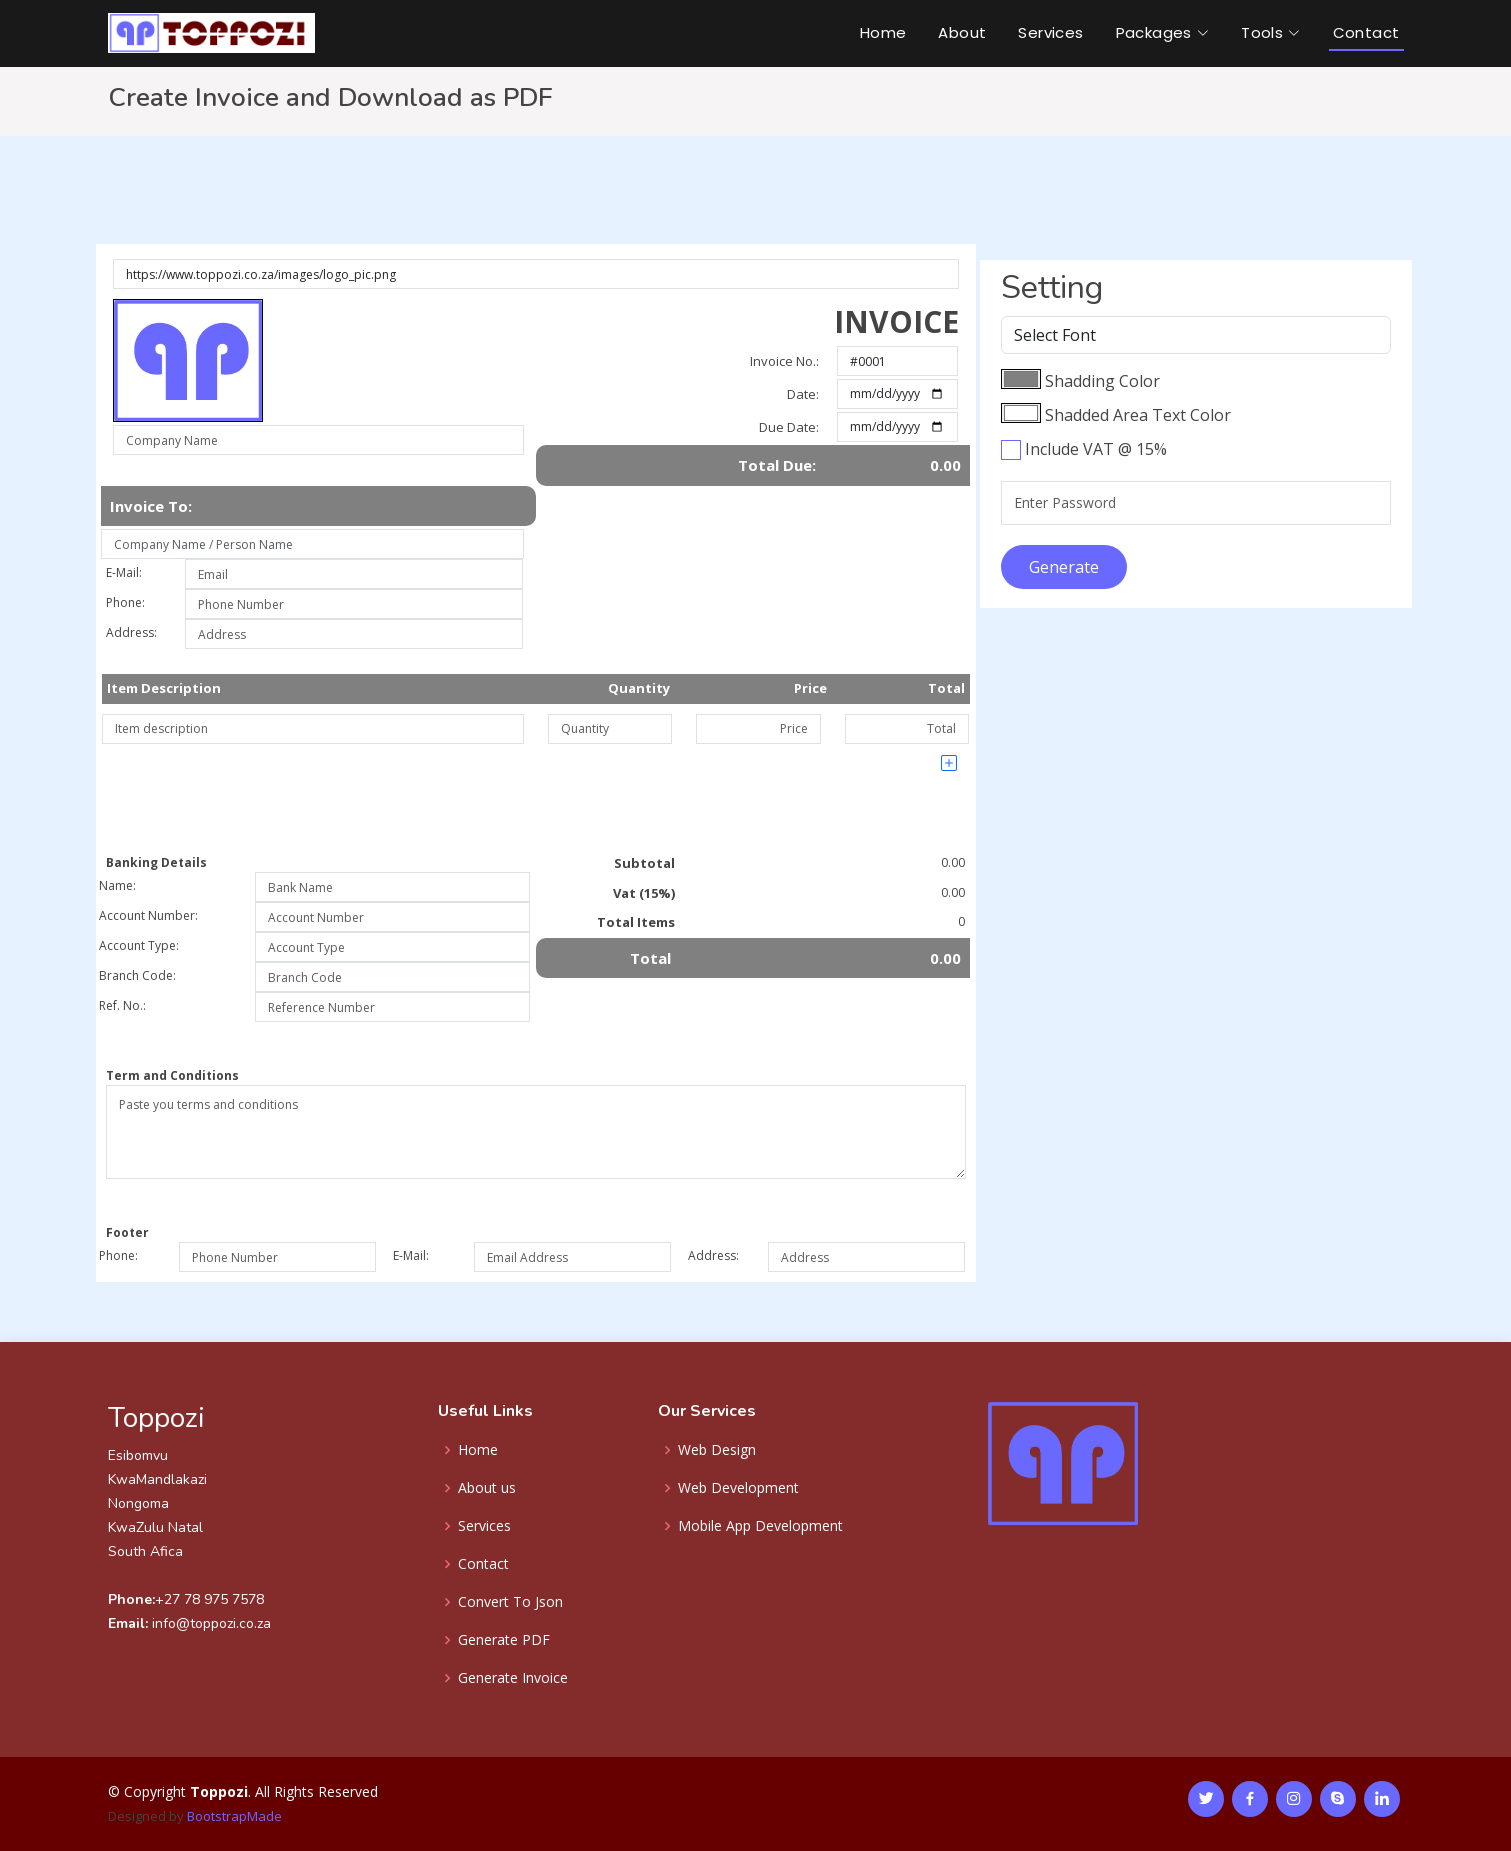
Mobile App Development (760, 1526)
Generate (1064, 567)
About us (487, 1488)
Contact (1366, 32)
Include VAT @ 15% (1096, 449)
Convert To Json (510, 1602)
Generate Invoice (513, 1678)
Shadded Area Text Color (1138, 415)
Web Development (738, 1488)
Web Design (717, 1450)
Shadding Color (1102, 381)
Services (1050, 32)
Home (883, 32)
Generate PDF (504, 1640)
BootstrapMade (234, 1816)
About (962, 32)
